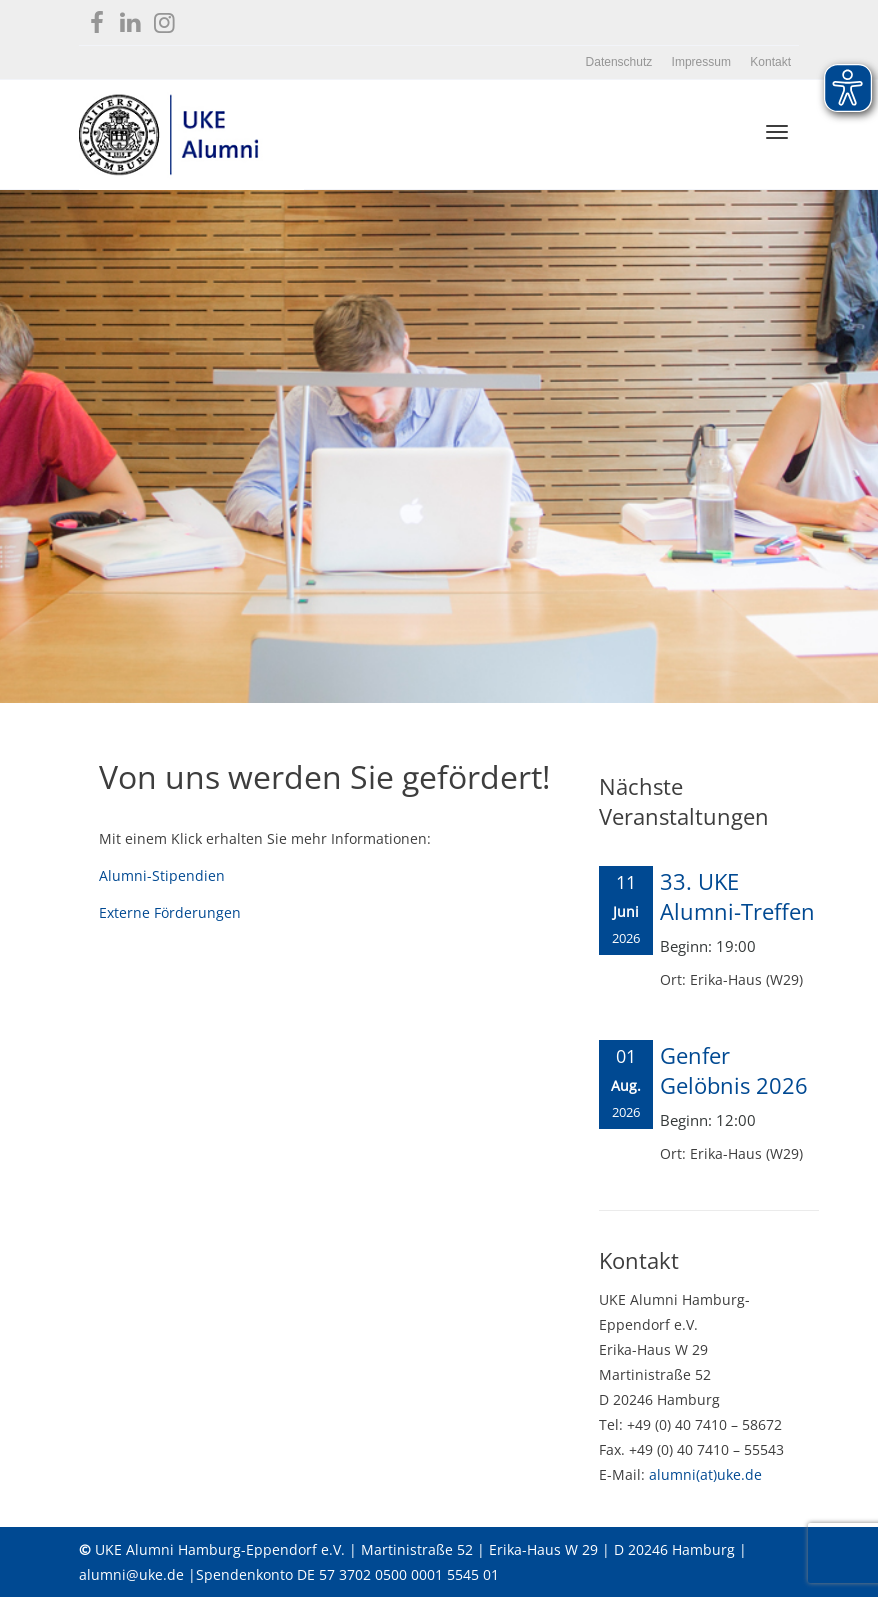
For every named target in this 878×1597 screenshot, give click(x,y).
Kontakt (770, 62)
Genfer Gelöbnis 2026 (734, 1070)
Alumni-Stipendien (162, 875)
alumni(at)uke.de (705, 1474)
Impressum (701, 62)
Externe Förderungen (170, 912)
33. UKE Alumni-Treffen (737, 896)
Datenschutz (619, 62)
